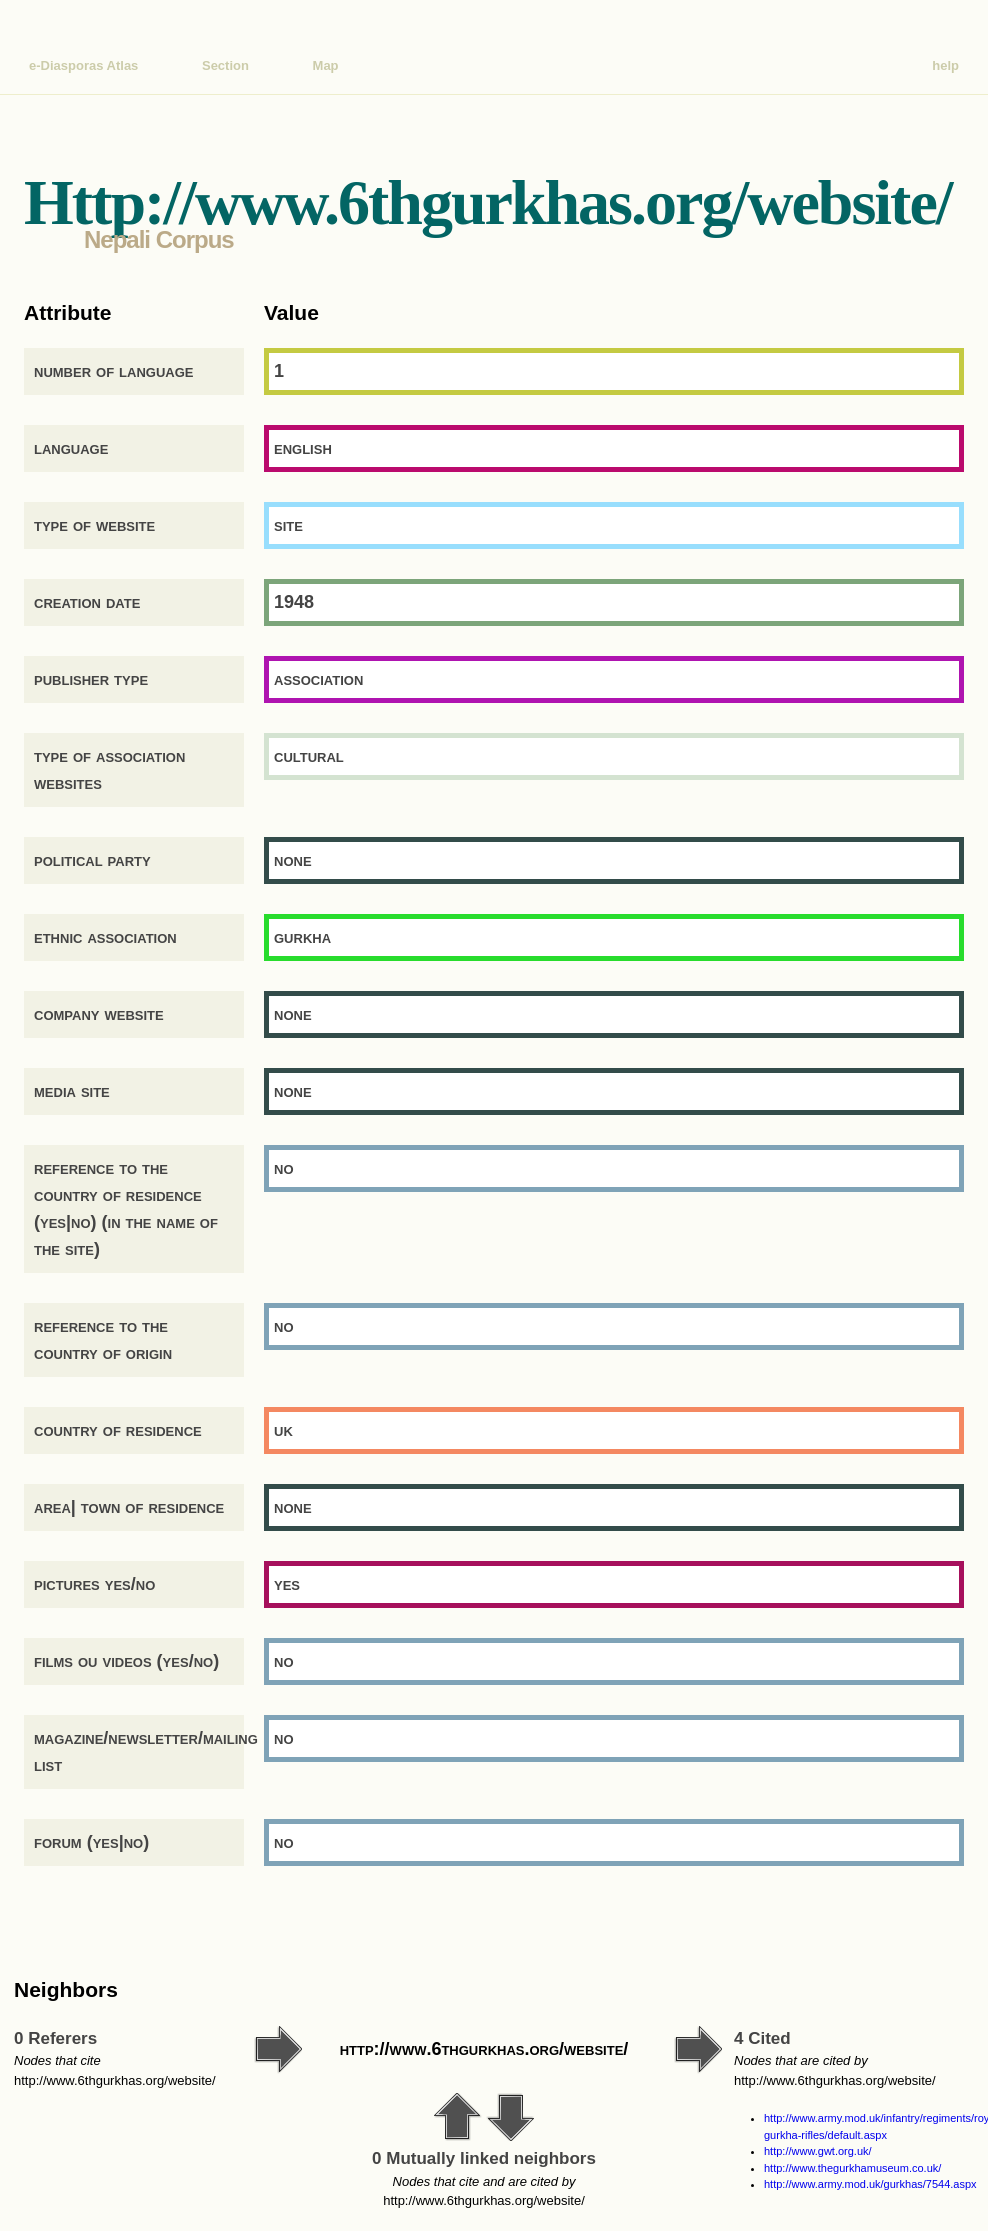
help (945, 65)
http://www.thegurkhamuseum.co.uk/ (852, 2168)
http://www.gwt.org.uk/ (818, 2151)
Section (225, 65)
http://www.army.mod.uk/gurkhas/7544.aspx (870, 2184)
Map (326, 65)
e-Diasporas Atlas (83, 65)
